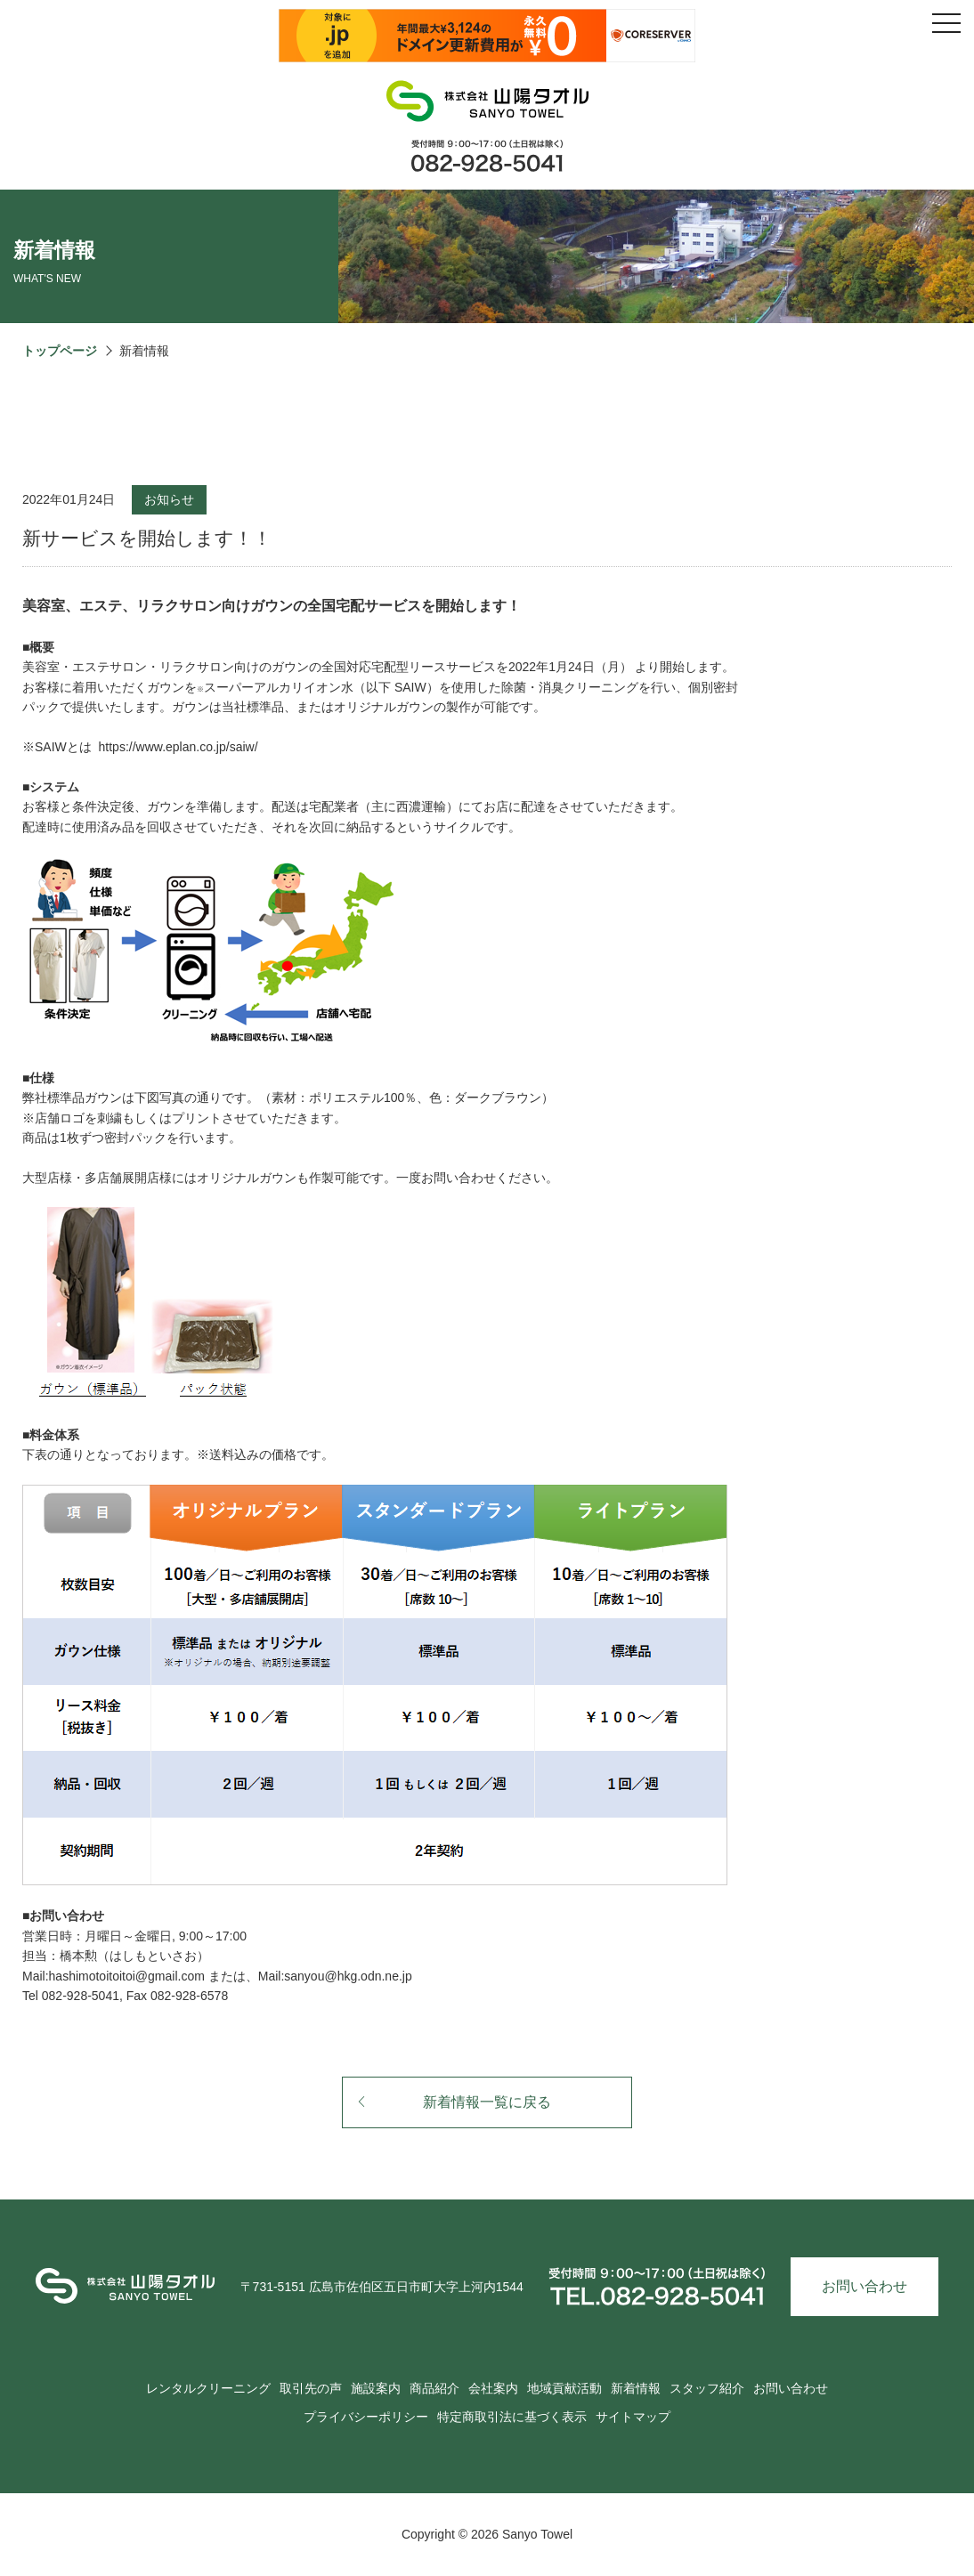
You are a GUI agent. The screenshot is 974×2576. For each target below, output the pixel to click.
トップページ (59, 351)
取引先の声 (311, 2388)
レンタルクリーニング (208, 2388)
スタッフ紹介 (707, 2388)
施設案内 (376, 2388)
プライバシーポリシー (366, 2417)
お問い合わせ (864, 2286)
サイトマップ (633, 2417)
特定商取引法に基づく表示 (512, 2417)
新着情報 (636, 2388)
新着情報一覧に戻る (453, 2102)
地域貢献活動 (564, 2388)
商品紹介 (434, 2388)
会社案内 (493, 2388)
